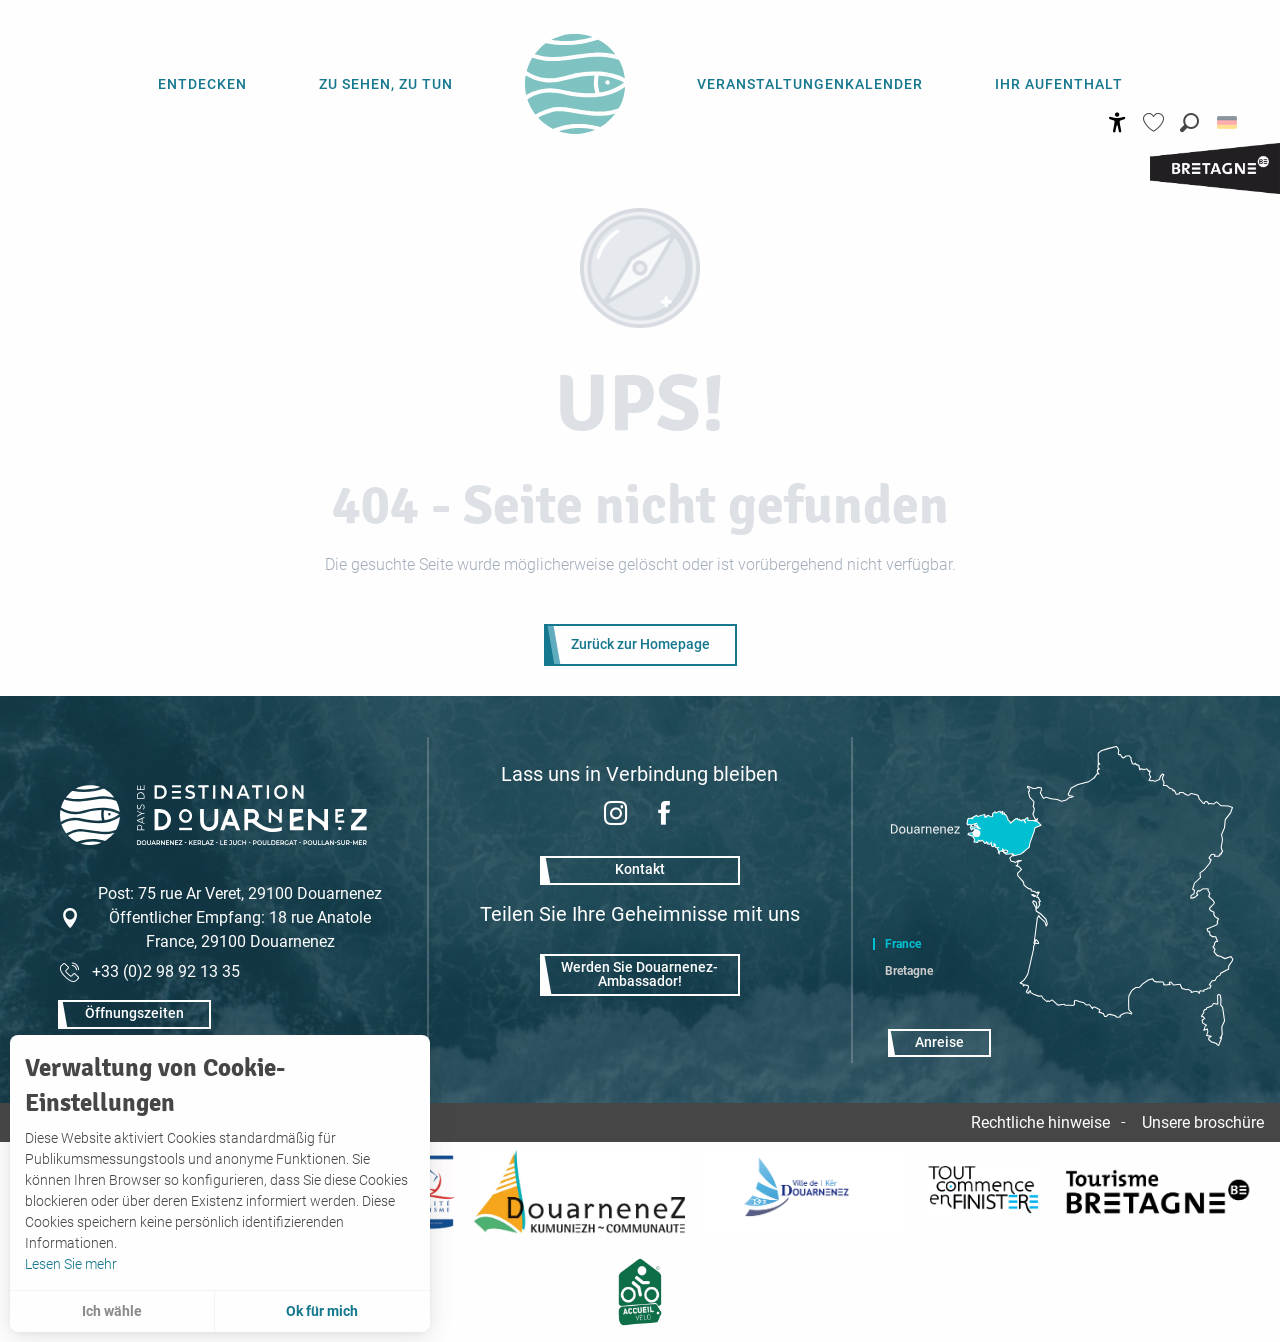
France (903, 944)
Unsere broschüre (1203, 1122)
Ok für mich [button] (322, 1311)
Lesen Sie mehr (71, 1264)
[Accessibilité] (1117, 122)
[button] (1189, 122)
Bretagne (909, 971)
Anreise (939, 1042)
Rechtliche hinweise (1040, 1122)
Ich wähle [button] (112, 1311)
